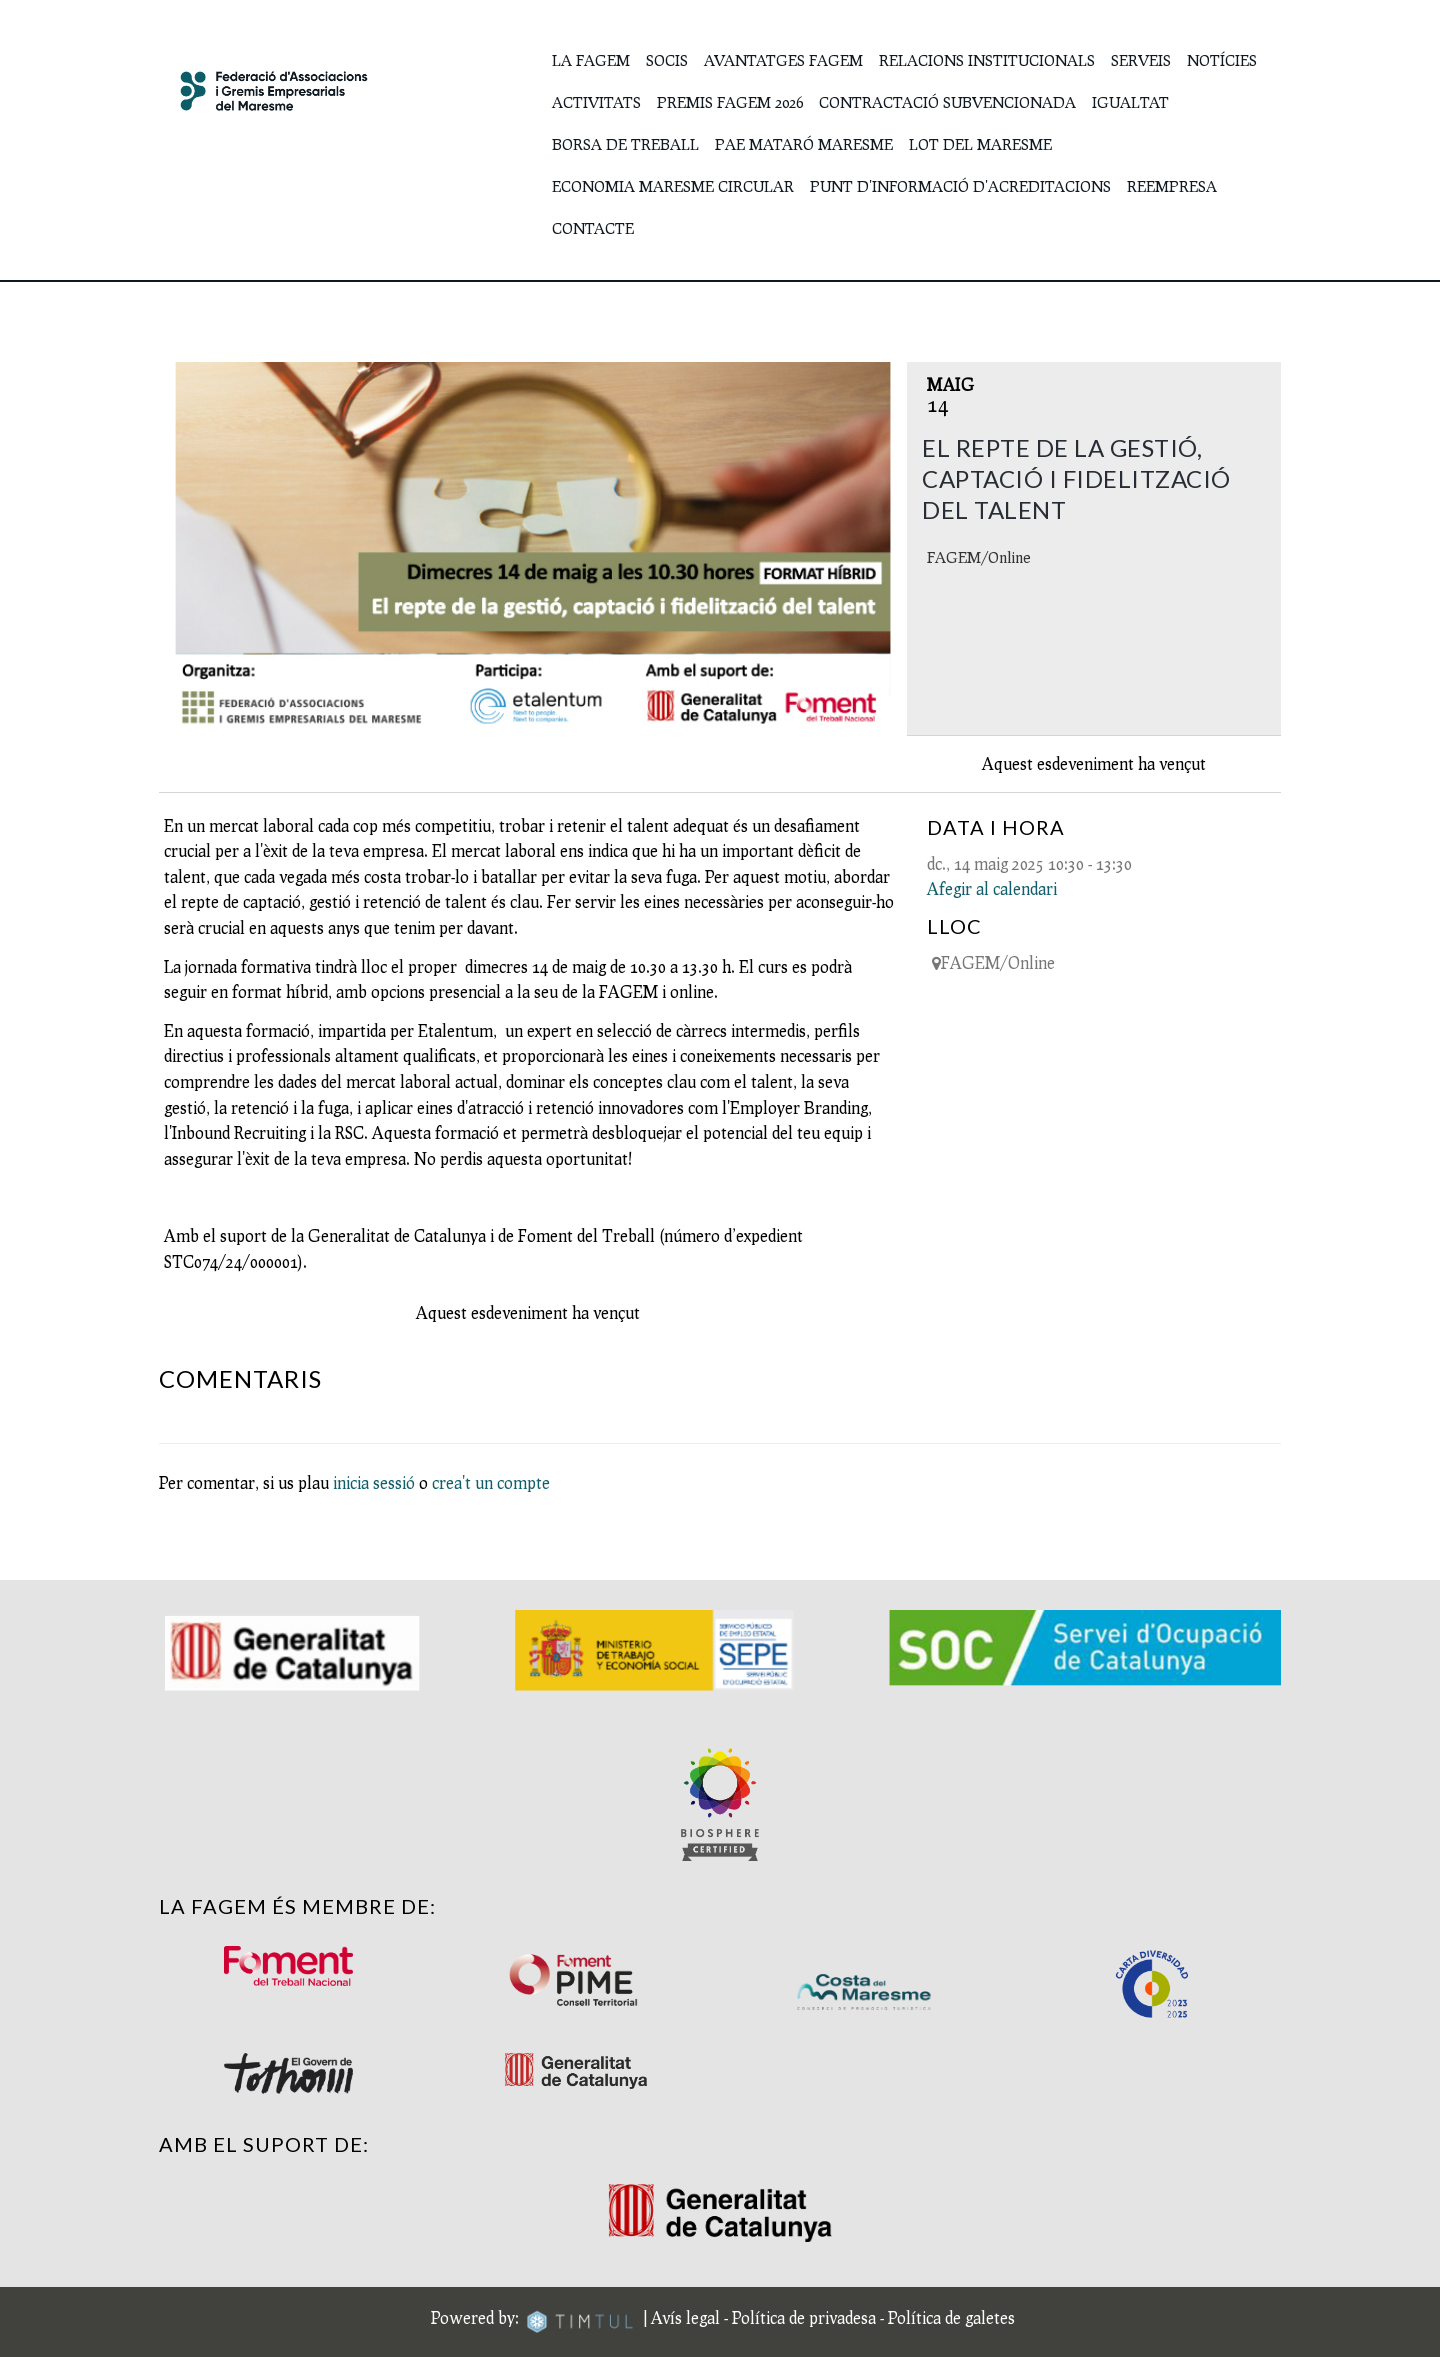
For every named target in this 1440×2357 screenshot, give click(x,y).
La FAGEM (591, 60)
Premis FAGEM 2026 (730, 102)
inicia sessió (374, 1482)
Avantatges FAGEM (783, 60)
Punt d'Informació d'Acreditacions (960, 186)
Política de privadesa (804, 2316)
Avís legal (685, 2316)
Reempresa (1172, 186)
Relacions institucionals (987, 60)
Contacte (593, 228)
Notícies (1222, 60)
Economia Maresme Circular (673, 186)
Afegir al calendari (992, 888)
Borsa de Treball (625, 144)
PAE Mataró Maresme (804, 144)
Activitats (596, 102)
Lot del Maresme (980, 144)
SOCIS (667, 60)
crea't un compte (491, 1482)
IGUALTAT (1130, 102)
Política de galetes (951, 2316)
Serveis (1141, 60)
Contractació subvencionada (947, 102)
